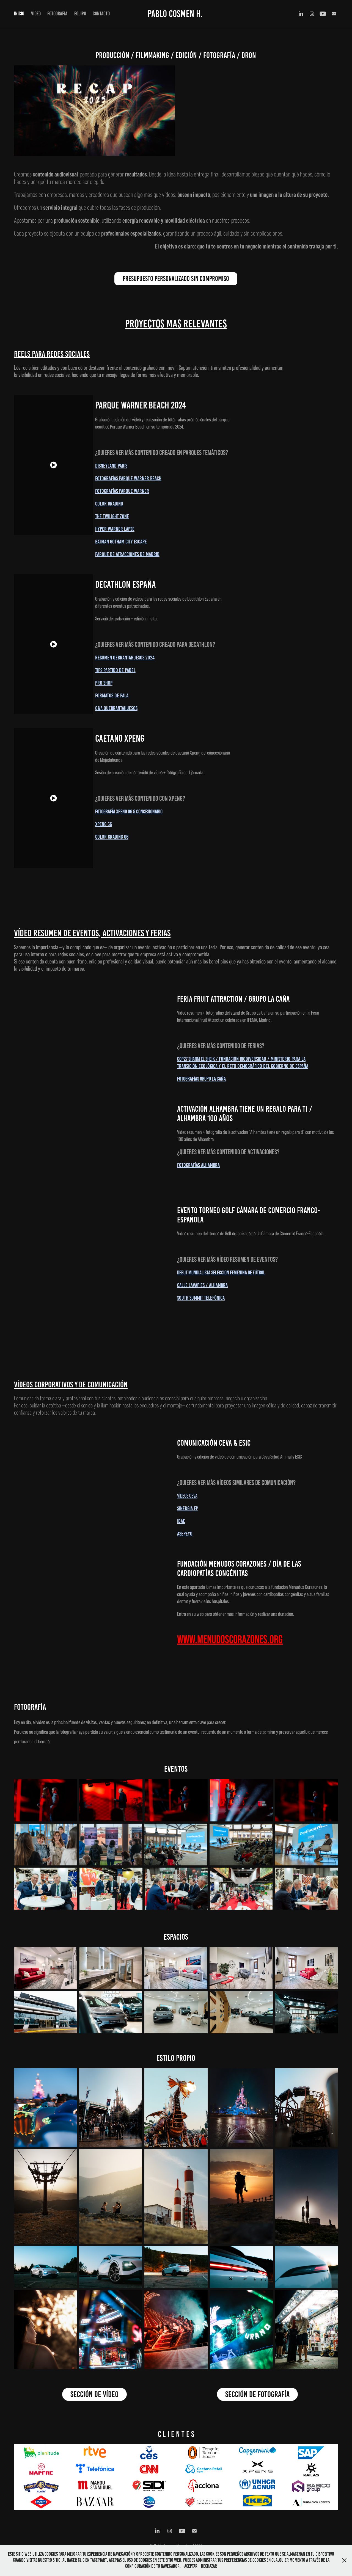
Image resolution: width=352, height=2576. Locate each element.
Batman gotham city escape (121, 542)
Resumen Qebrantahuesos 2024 (125, 658)
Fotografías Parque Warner (122, 491)
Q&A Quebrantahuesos (116, 708)
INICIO (19, 13)
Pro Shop (103, 683)
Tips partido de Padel (115, 670)
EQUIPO (80, 13)
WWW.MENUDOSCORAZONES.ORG (230, 1639)
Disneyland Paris (111, 466)
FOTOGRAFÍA (57, 13)
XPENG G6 (103, 824)
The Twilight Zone (112, 516)
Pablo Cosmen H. (175, 14)
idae (181, 1521)
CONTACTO (101, 13)
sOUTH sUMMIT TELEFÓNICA (201, 1298)
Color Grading (109, 504)
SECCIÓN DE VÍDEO (94, 2394)
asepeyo (185, 1534)
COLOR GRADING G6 (111, 837)
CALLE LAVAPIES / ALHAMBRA (202, 1285)
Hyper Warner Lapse (114, 529)
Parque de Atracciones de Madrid (127, 554)
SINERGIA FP (187, 1508)
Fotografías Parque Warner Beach (128, 478)
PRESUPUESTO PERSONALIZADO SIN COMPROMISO (176, 278)
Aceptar (190, 2566)
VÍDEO (36, 13)
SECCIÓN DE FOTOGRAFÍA (257, 2394)
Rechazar (209, 2566)
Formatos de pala (111, 695)
